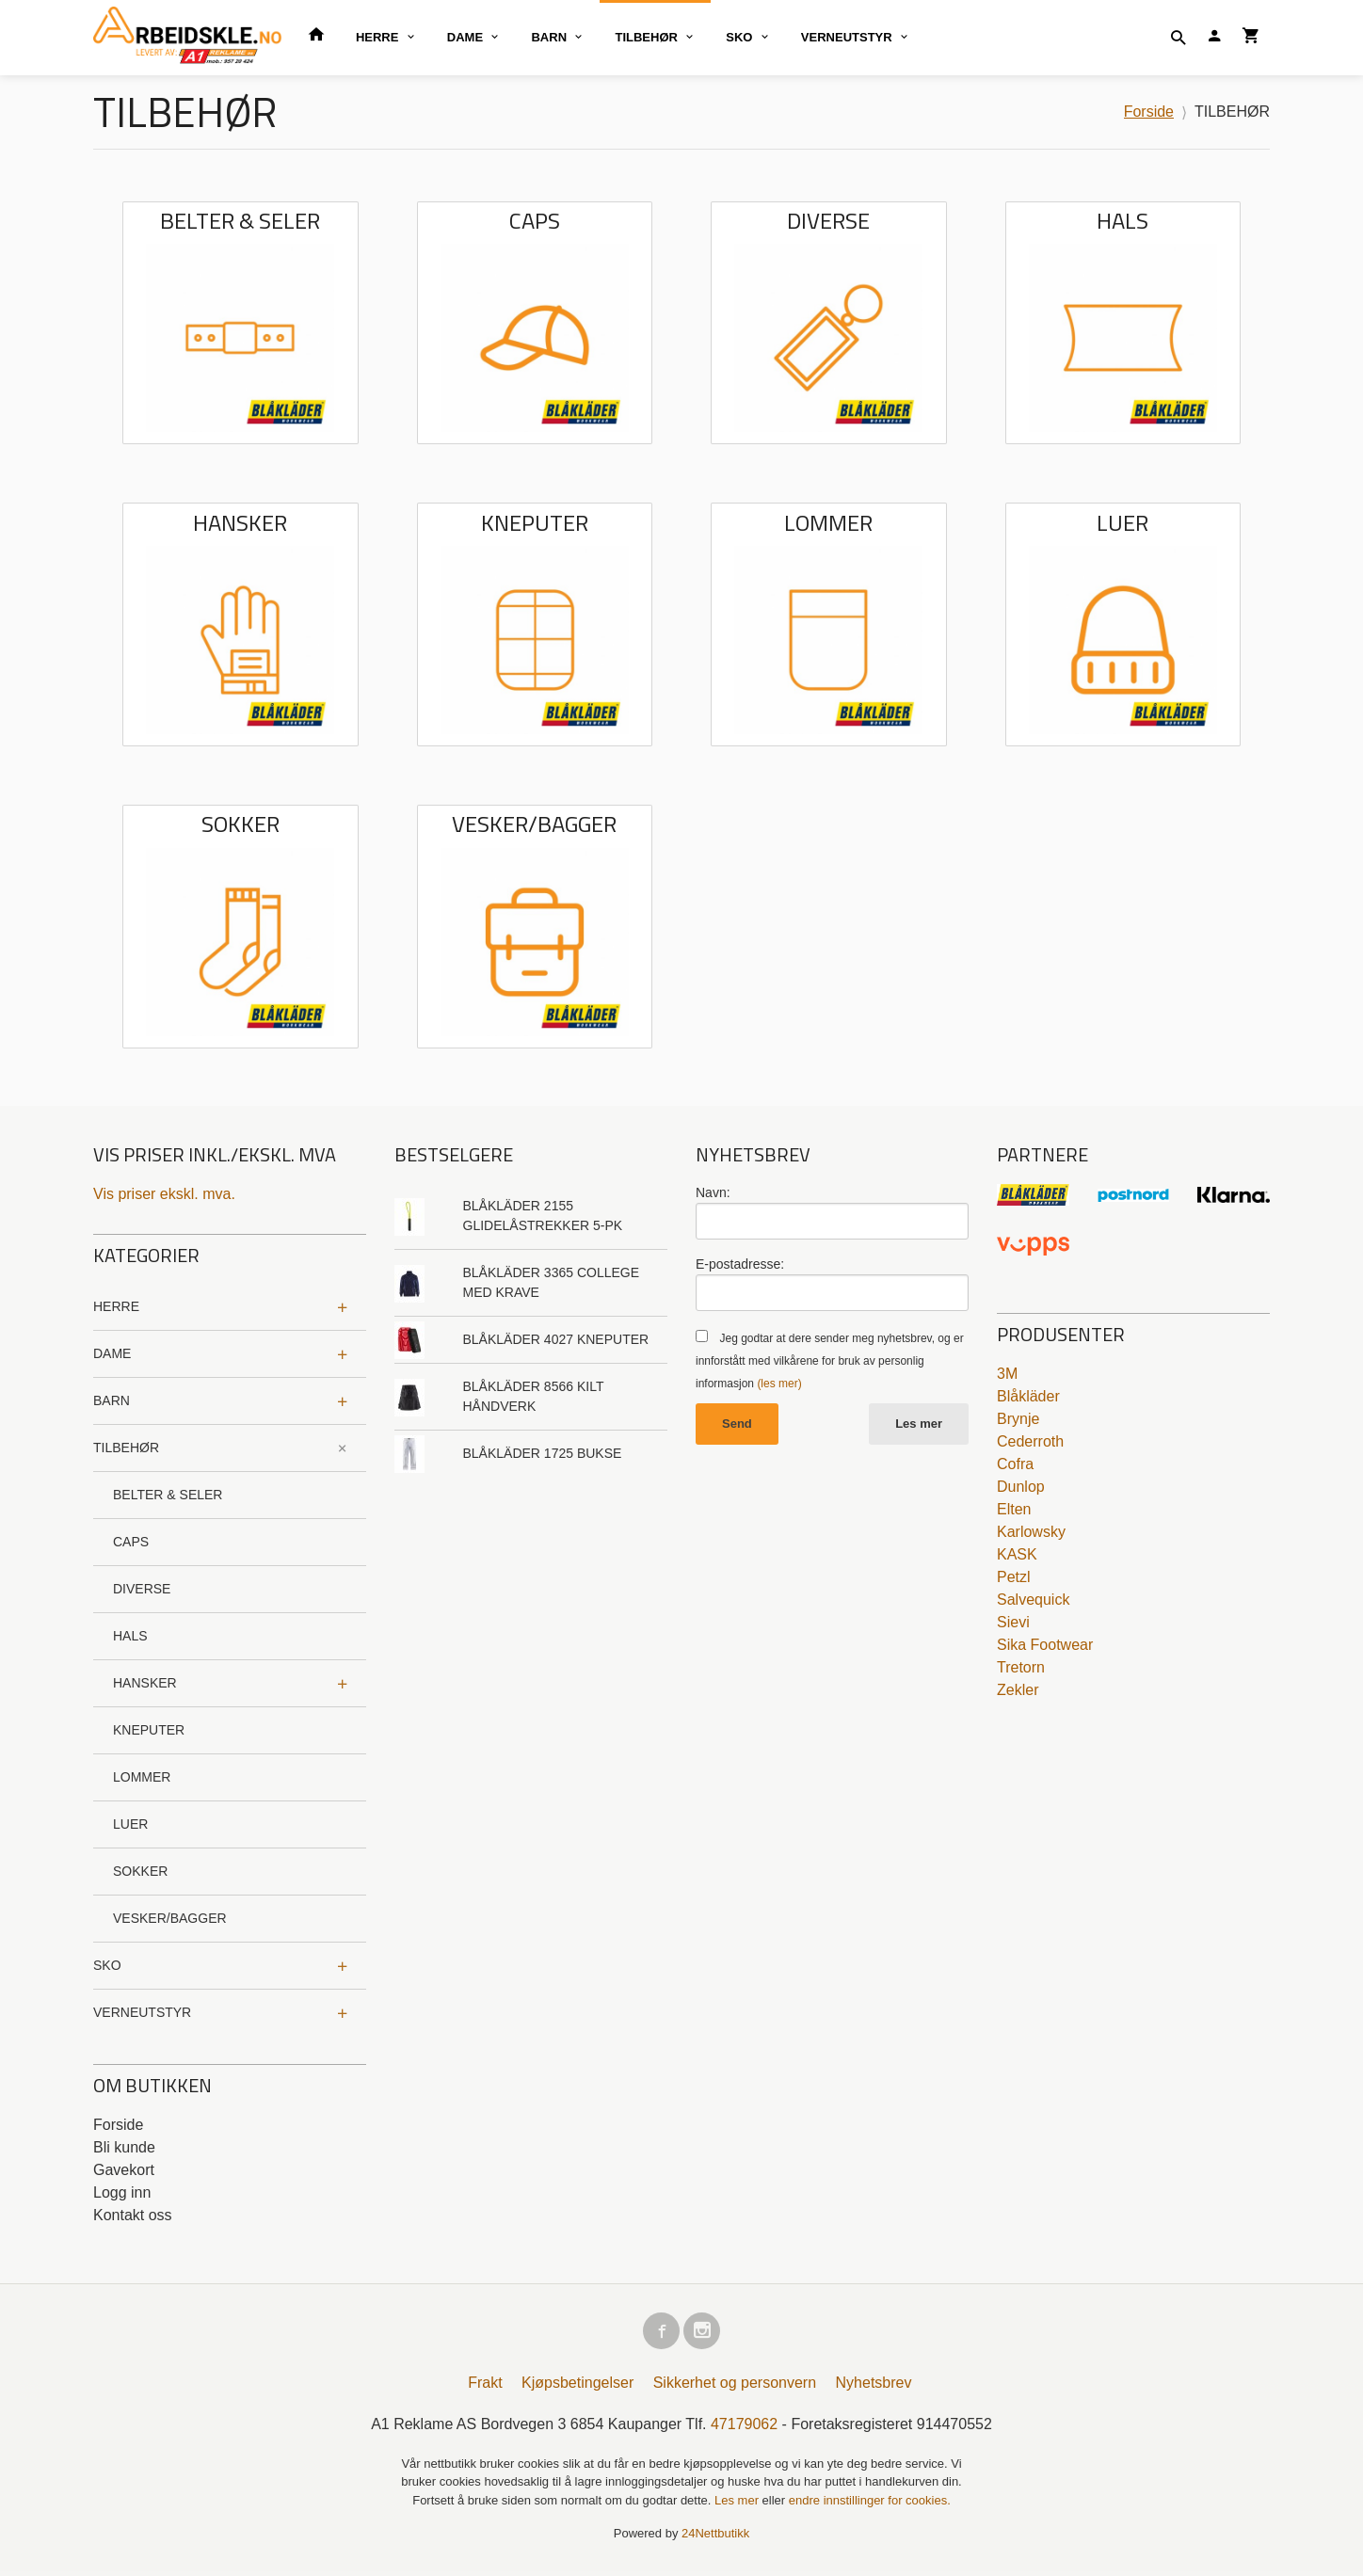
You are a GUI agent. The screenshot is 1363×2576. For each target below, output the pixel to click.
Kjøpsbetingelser (577, 2387)
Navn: (713, 1192)
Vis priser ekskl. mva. (164, 1194)
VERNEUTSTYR (846, 37)
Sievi (1013, 1622)
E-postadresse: (740, 1264)
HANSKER (145, 1682)
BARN (549, 37)
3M (1007, 1374)
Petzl (1014, 1577)
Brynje (1018, 1419)
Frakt (485, 2387)
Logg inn (122, 2192)
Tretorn (1021, 1667)
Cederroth (1030, 1441)
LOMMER (141, 1776)
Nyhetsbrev (874, 2387)
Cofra (1015, 1464)
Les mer (918, 1423)
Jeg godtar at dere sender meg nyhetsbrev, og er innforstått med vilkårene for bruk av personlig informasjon (830, 1361)
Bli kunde (124, 2147)
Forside (1149, 112)
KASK (1017, 1554)
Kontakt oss (132, 2215)
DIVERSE (141, 1588)
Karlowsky (1031, 1532)
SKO (739, 37)
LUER (130, 1824)
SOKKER (140, 1871)
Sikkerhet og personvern (734, 2387)
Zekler (1017, 1690)
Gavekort (123, 2170)
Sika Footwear (1045, 1645)
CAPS (131, 1541)
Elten (1014, 1509)
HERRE (377, 37)
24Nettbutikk (715, 2538)
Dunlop (1021, 1487)
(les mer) (779, 1383)
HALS (130, 1635)
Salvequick (1033, 1600)
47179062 (744, 2429)
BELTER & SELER (167, 1494)
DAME (465, 37)
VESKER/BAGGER (170, 1918)
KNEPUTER (148, 1729)
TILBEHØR (646, 37)
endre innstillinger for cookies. (870, 2505)
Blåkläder (1028, 1396)
